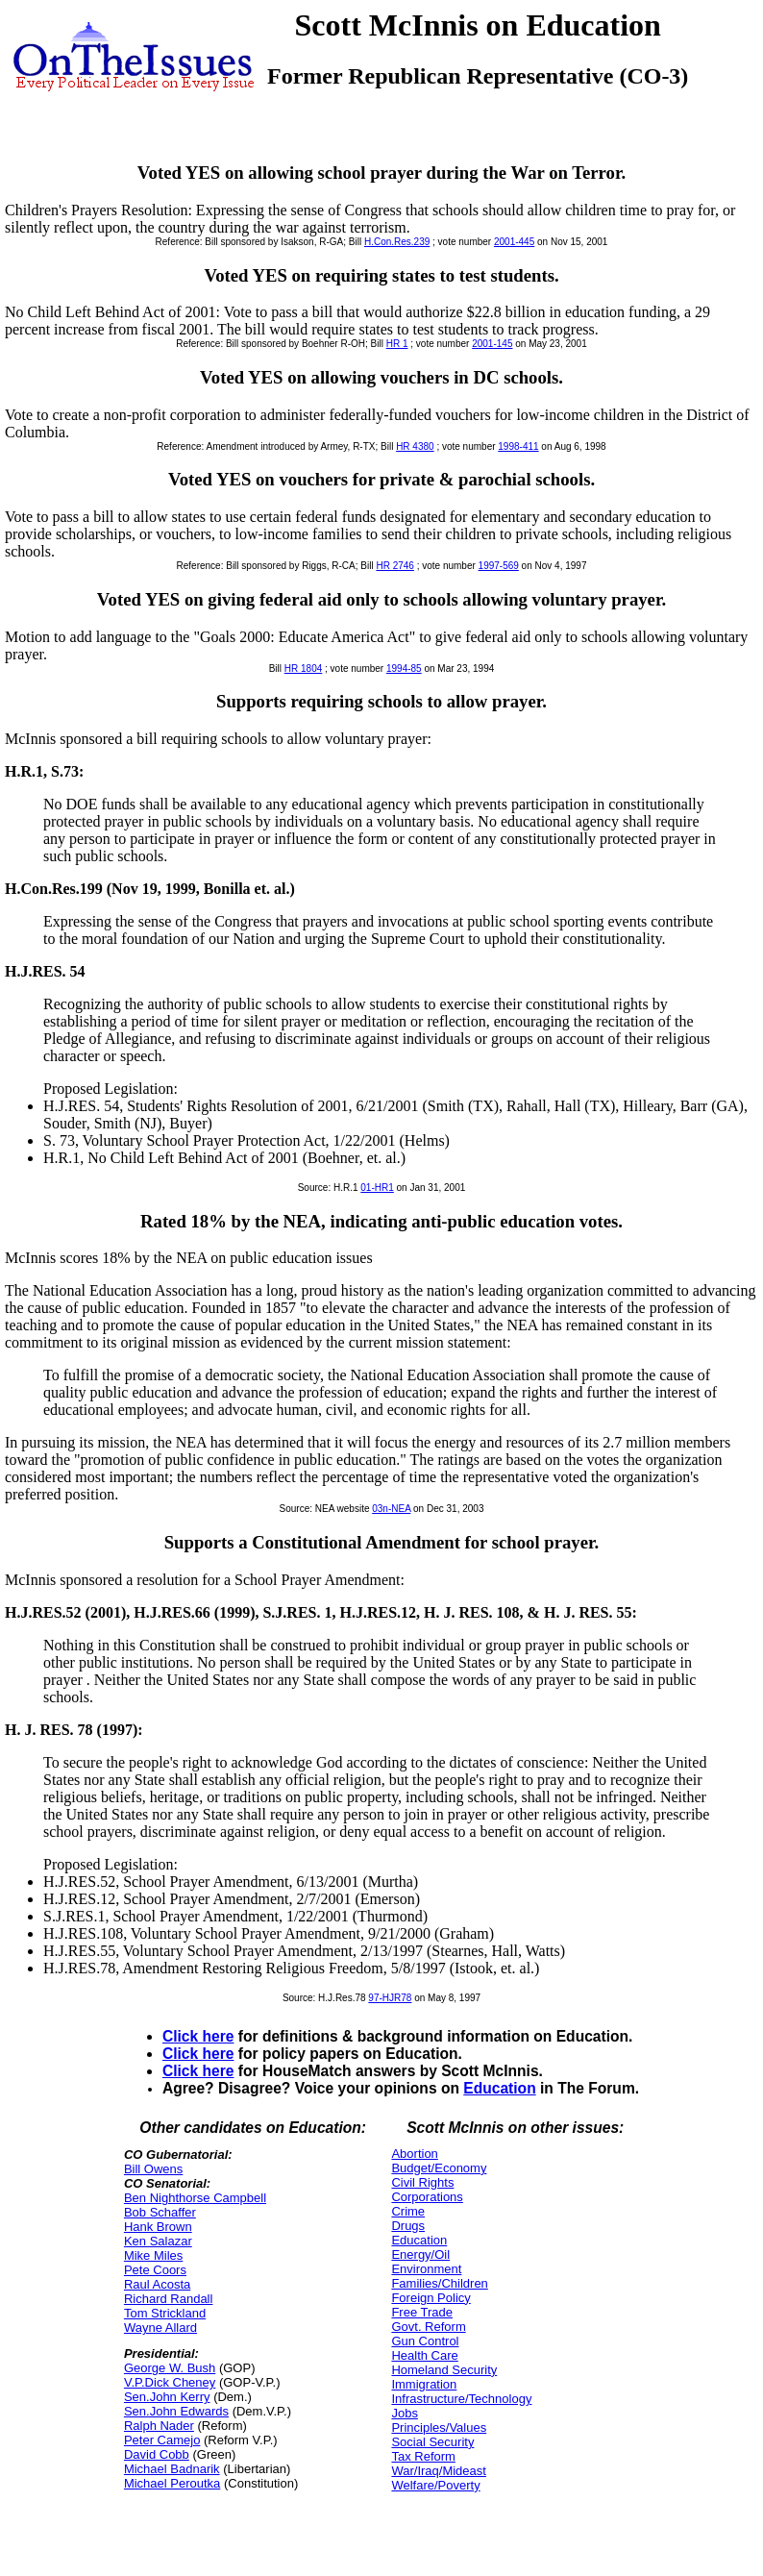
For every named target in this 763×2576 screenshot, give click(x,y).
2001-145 (492, 343)
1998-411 (518, 446)
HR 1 (397, 343)
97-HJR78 (389, 1998)
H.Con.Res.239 (397, 241)
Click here (198, 2036)
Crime (408, 2211)
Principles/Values (438, 2427)
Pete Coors (155, 2270)
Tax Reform (423, 2456)
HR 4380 (414, 446)
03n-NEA (391, 1508)
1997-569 (499, 565)
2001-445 (514, 241)
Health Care (424, 2355)
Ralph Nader (159, 2425)
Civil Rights (422, 2182)
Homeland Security (444, 2370)
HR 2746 (394, 565)
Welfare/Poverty (435, 2485)
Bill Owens (153, 2169)
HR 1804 (303, 668)
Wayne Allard (160, 2327)
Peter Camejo (162, 2440)
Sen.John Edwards (176, 2411)
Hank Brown (158, 2226)
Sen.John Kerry (167, 2397)
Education (499, 2088)
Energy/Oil (420, 2254)
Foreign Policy (430, 2298)
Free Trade (422, 2312)
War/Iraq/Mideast (438, 2471)
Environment (426, 2269)
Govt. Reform (428, 2326)
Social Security (432, 2442)
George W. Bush (169, 2368)
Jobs (404, 2413)
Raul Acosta (157, 2284)
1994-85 (404, 668)
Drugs (408, 2225)
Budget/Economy (438, 2168)
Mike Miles (153, 2255)
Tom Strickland (165, 2313)
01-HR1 (376, 1187)
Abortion (414, 2153)
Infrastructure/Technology (461, 2398)
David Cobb (156, 2454)
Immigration (423, 2384)
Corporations (426, 2197)
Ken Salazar (158, 2241)
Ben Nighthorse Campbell (195, 2198)
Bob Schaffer (160, 2212)
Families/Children (439, 2283)
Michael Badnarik (172, 2469)
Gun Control (424, 2341)
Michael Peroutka (172, 2483)
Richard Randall (168, 2298)
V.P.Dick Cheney (169, 2382)
